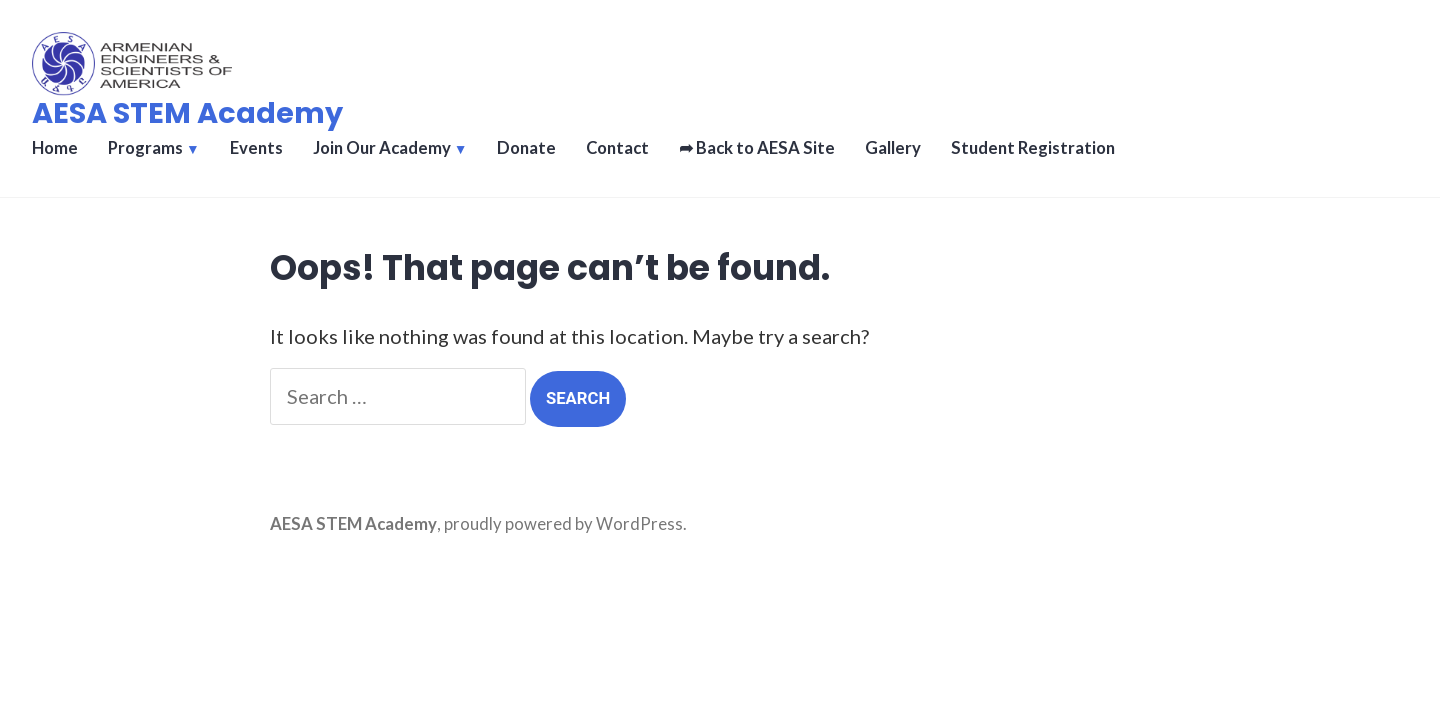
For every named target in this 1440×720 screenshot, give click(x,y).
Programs (145, 148)
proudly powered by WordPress (563, 524)
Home (55, 148)
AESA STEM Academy (187, 113)
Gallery (893, 148)
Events (256, 148)
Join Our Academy (382, 148)
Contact (617, 148)
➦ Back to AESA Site (757, 148)
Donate (526, 148)
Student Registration (1033, 148)
